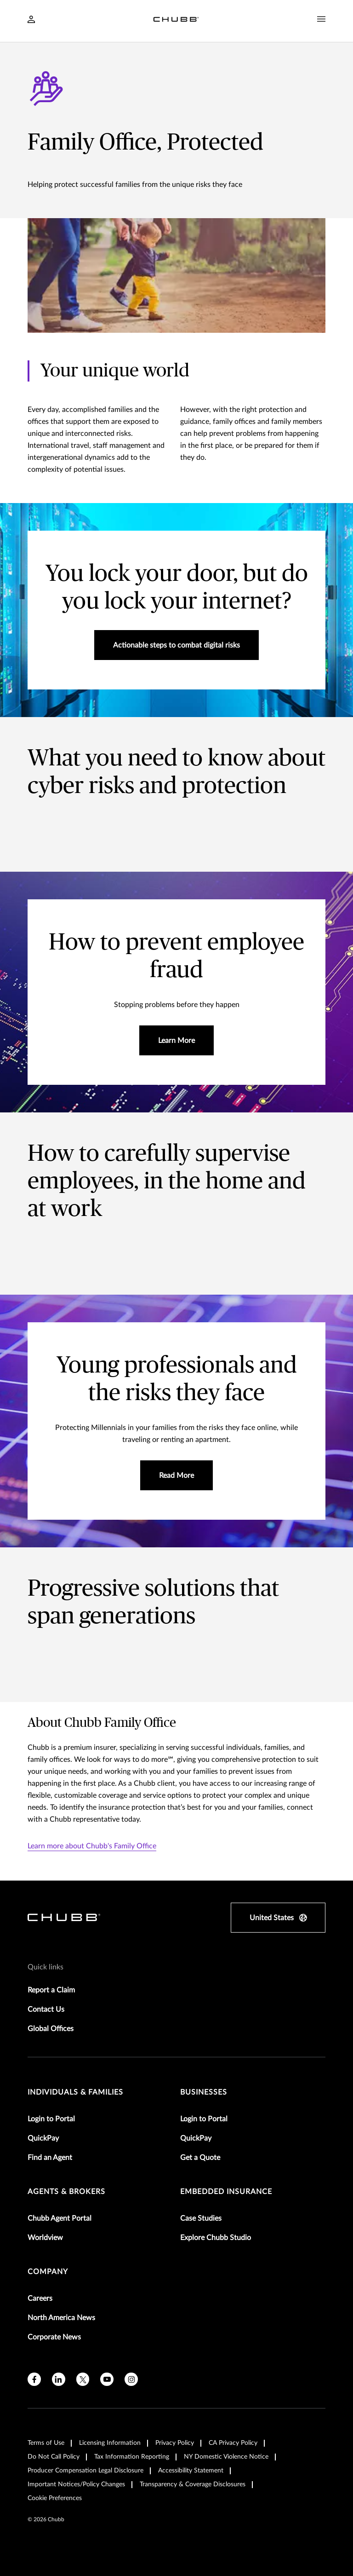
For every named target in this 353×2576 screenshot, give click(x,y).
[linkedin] (58, 2379)
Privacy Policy (174, 2443)
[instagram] (131, 2379)
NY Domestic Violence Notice (226, 2457)
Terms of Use (46, 2443)
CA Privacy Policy (233, 2443)
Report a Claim (51, 1990)
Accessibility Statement (190, 2470)
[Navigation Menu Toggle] (321, 19)
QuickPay (43, 2138)
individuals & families (75, 2092)
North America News (61, 2317)
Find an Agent (50, 2157)
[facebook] (34, 2379)
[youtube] (107, 2379)
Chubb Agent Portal (59, 2218)
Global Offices (51, 2028)
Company (48, 2271)
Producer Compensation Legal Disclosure (85, 2470)
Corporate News (54, 2337)
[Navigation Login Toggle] (31, 20)
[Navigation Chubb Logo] (176, 21)
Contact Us (46, 2009)
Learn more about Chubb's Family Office (92, 1846)
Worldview (45, 2237)
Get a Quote (200, 2157)
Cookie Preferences (55, 2498)
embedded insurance (226, 2191)
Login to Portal (51, 2119)
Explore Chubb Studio (215, 2237)
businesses (203, 2092)
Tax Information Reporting (131, 2457)
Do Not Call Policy (54, 2457)
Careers (40, 2298)
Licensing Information (110, 2443)
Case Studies (201, 2218)
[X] (83, 2379)
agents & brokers (66, 2191)
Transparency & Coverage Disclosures (192, 2484)
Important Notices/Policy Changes (76, 2484)
